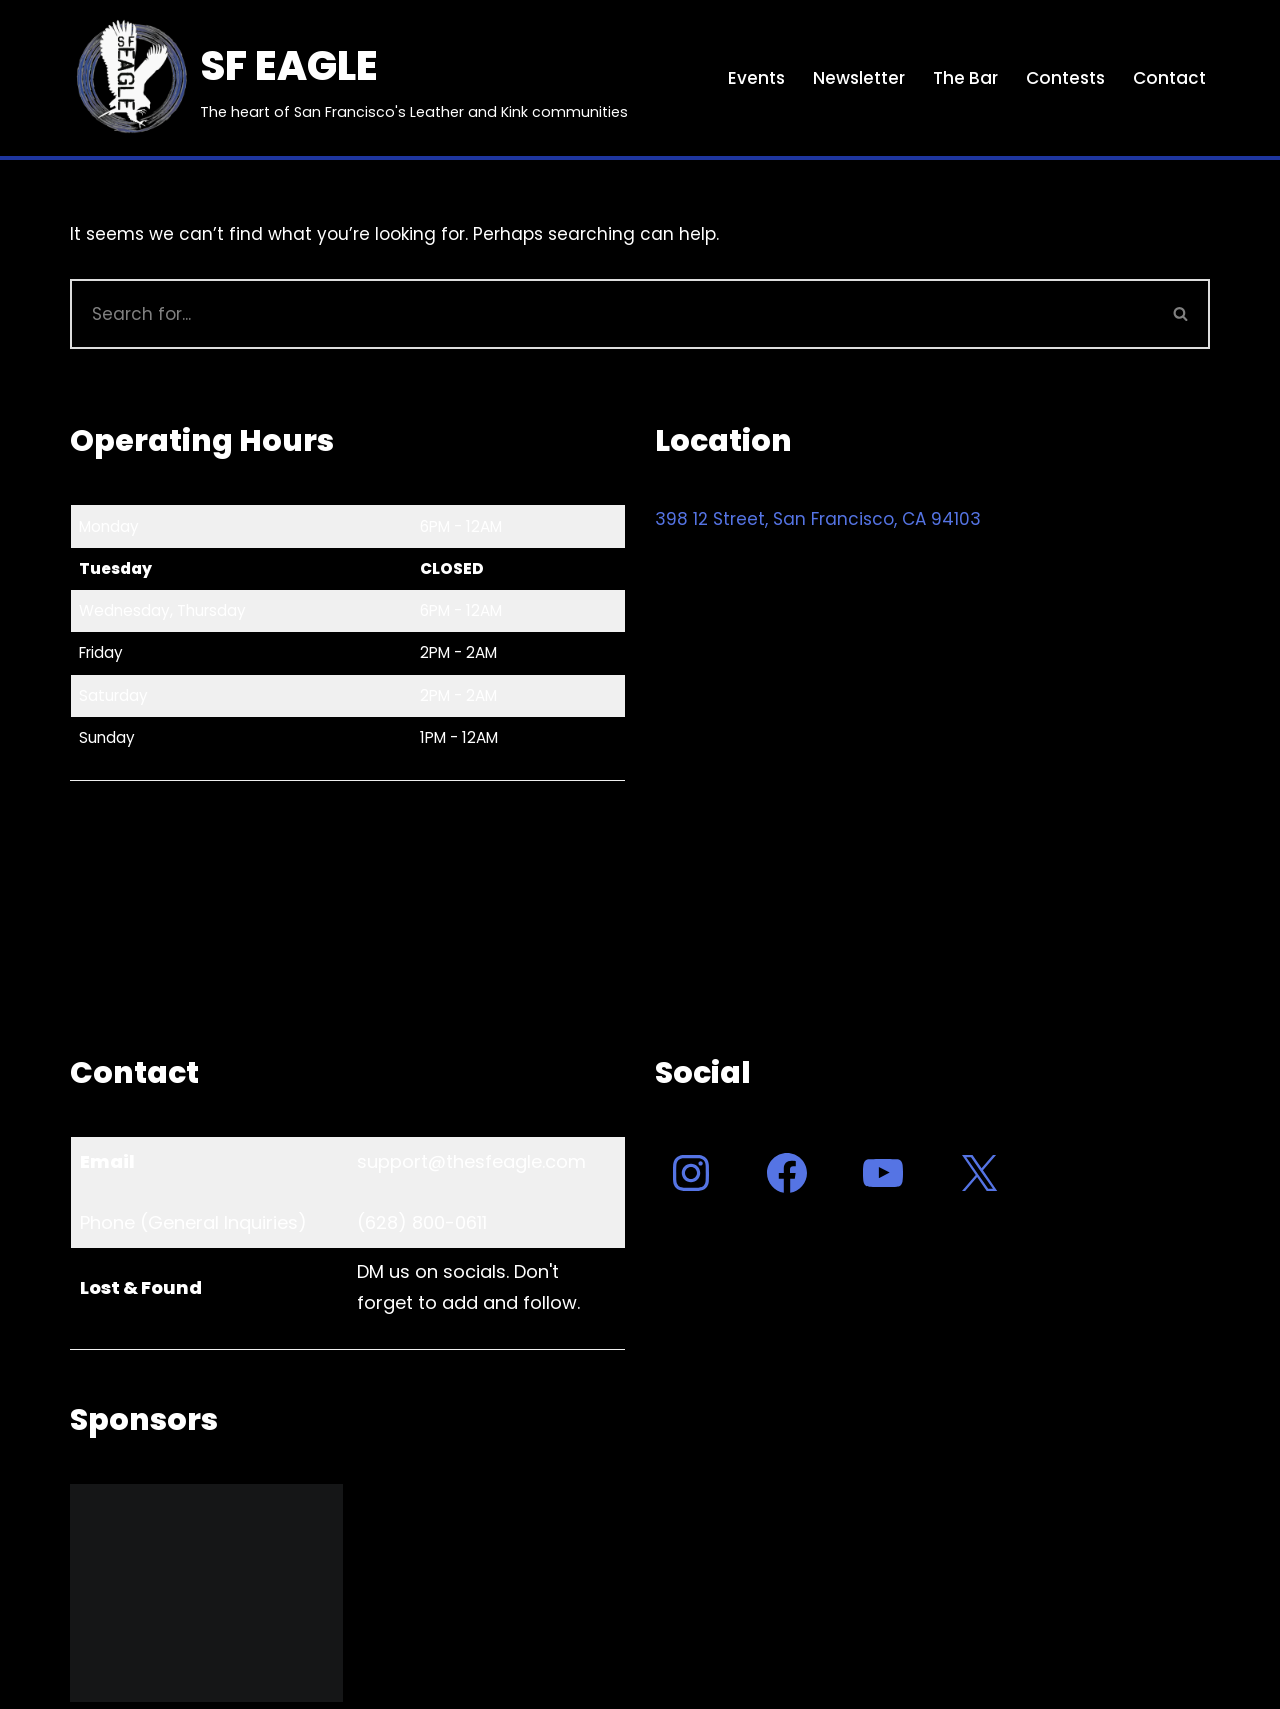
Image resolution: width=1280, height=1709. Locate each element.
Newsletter (859, 78)
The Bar (965, 78)
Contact (1169, 78)
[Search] (611, 314)
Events (756, 78)
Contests (1065, 78)
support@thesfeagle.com (471, 1161)
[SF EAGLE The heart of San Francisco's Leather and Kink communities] (349, 78)
